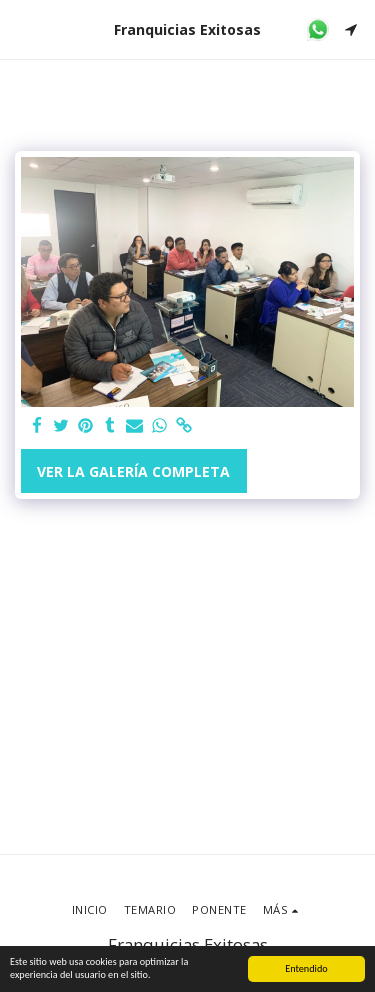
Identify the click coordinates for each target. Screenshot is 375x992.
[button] (22, 28)
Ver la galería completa (133, 471)
